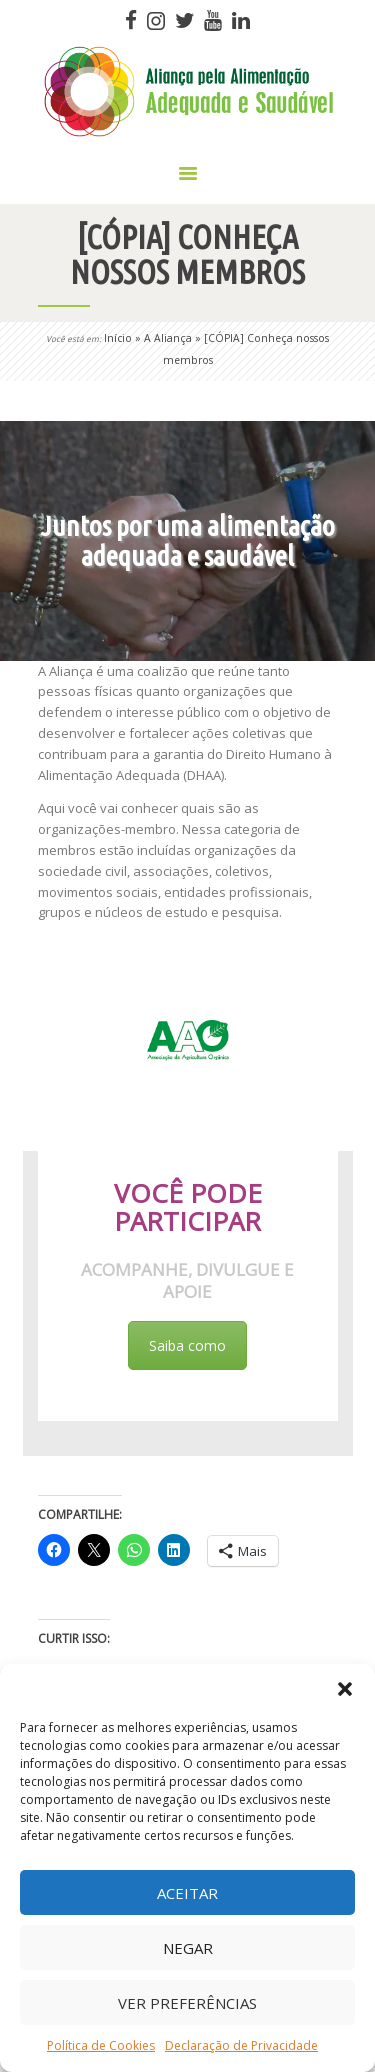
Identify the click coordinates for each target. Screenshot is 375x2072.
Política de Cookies (101, 2045)
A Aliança (168, 338)
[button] (345, 1689)
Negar (188, 1948)
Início (118, 338)
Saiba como (187, 1345)
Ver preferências (187, 2003)
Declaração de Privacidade (241, 2045)
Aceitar (187, 1893)
